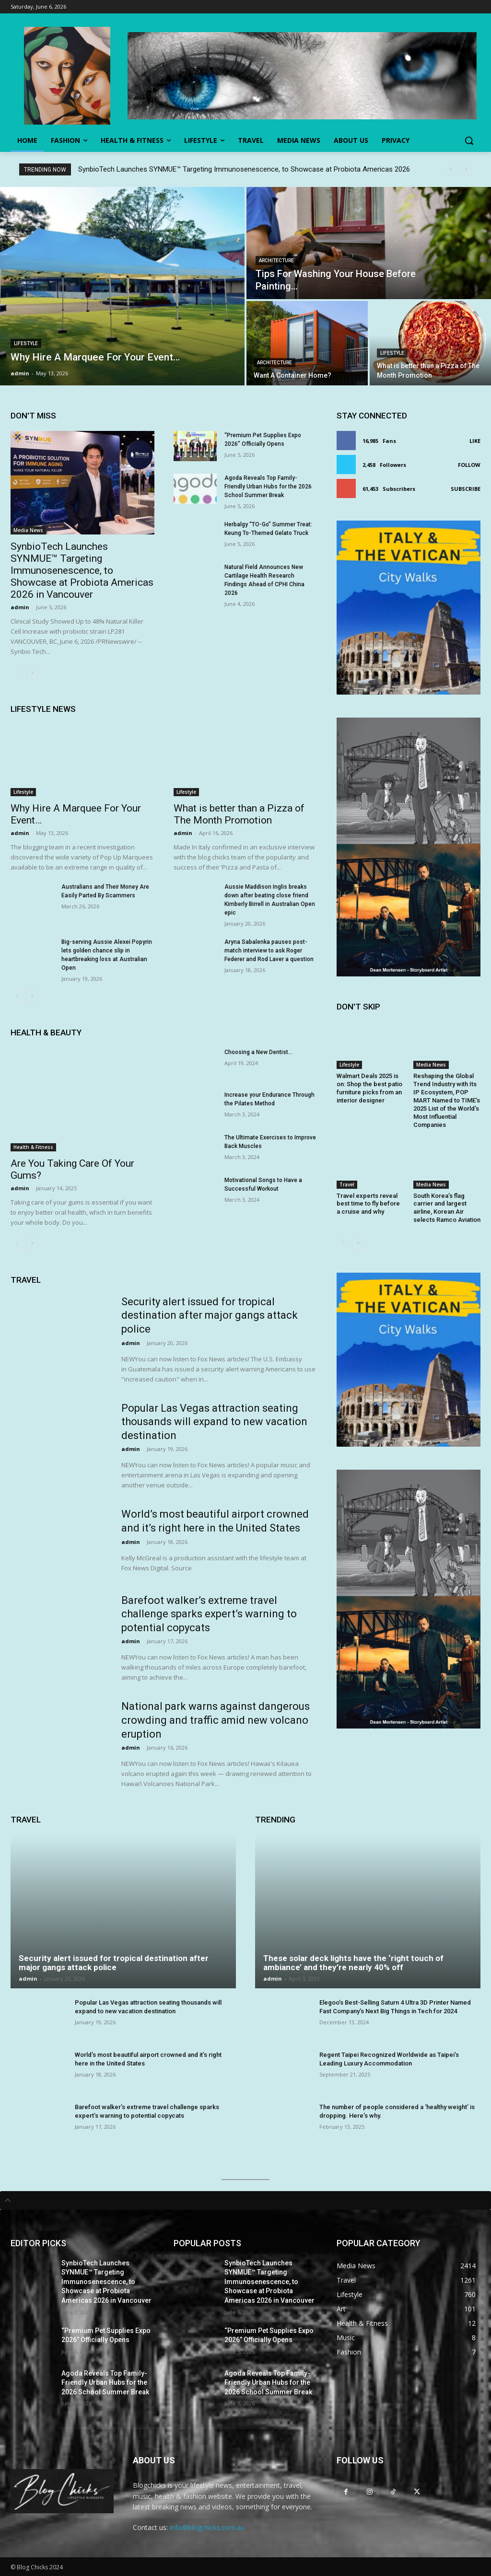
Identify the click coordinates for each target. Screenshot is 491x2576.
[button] (468, 140)
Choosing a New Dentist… (258, 1052)
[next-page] (32, 672)
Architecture (276, 260)
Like (474, 440)
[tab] (245, 2200)
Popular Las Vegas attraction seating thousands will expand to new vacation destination (214, 1421)
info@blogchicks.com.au (207, 2527)
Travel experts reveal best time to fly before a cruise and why (368, 1204)
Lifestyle (26, 343)
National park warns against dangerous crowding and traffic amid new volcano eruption (215, 1720)
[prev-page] (17, 672)
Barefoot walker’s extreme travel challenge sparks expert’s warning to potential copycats (209, 1614)
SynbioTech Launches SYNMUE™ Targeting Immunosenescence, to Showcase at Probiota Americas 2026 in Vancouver (82, 570)
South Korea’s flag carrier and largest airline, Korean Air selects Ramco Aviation (446, 1208)
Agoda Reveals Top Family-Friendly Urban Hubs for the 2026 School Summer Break (268, 487)
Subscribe (465, 488)
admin (20, 607)
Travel (346, 1184)
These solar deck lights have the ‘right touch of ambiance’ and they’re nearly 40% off (353, 1962)
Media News (28, 530)
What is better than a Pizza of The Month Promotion (239, 814)
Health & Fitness (33, 1147)
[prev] (450, 169)
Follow (469, 464)
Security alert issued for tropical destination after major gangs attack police (209, 1315)
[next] (466, 169)
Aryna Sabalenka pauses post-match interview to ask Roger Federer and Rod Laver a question (269, 951)
